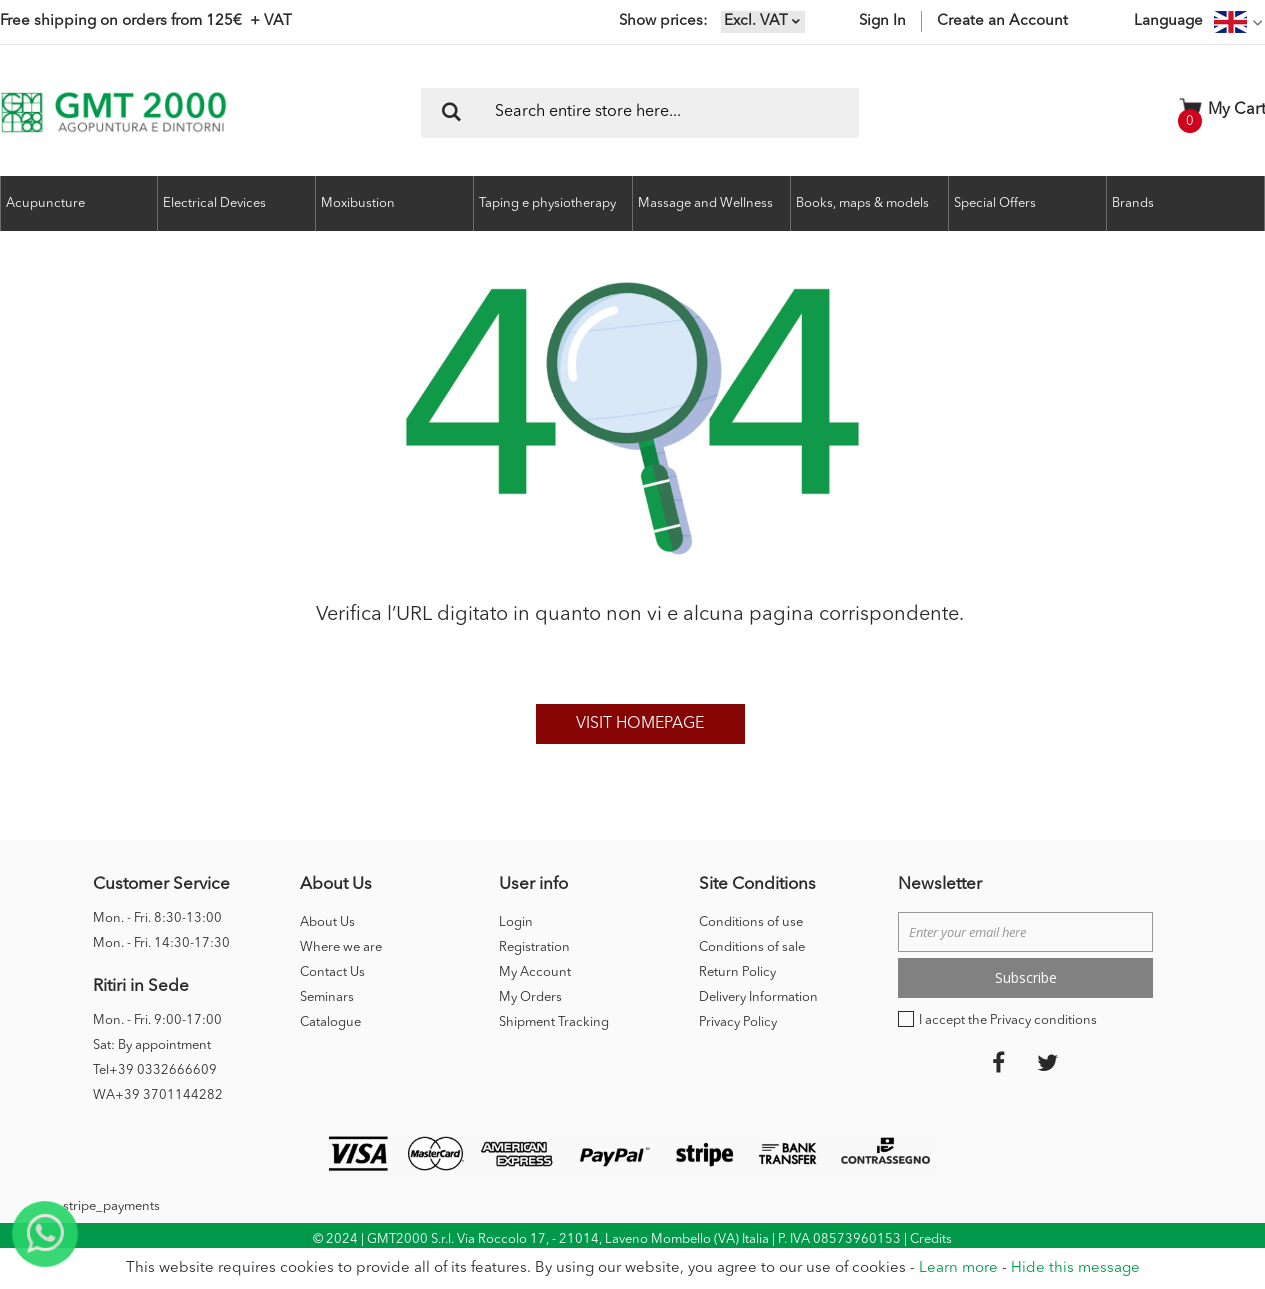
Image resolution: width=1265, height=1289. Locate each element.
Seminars (327, 997)
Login (516, 922)
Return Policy (737, 972)
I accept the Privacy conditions (1008, 1020)
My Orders (530, 997)
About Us (327, 922)
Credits (931, 1239)
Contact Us (332, 972)
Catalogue (330, 1022)
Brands (1133, 203)
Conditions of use (751, 922)
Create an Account (1002, 21)
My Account (535, 972)
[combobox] (640, 113)
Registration (534, 947)
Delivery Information (758, 997)
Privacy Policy (738, 1022)
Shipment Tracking (554, 1022)
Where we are (341, 947)
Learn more (958, 1268)
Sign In (882, 21)
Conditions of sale (752, 947)
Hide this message (1075, 1268)
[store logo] (113, 112)
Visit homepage (640, 724)
